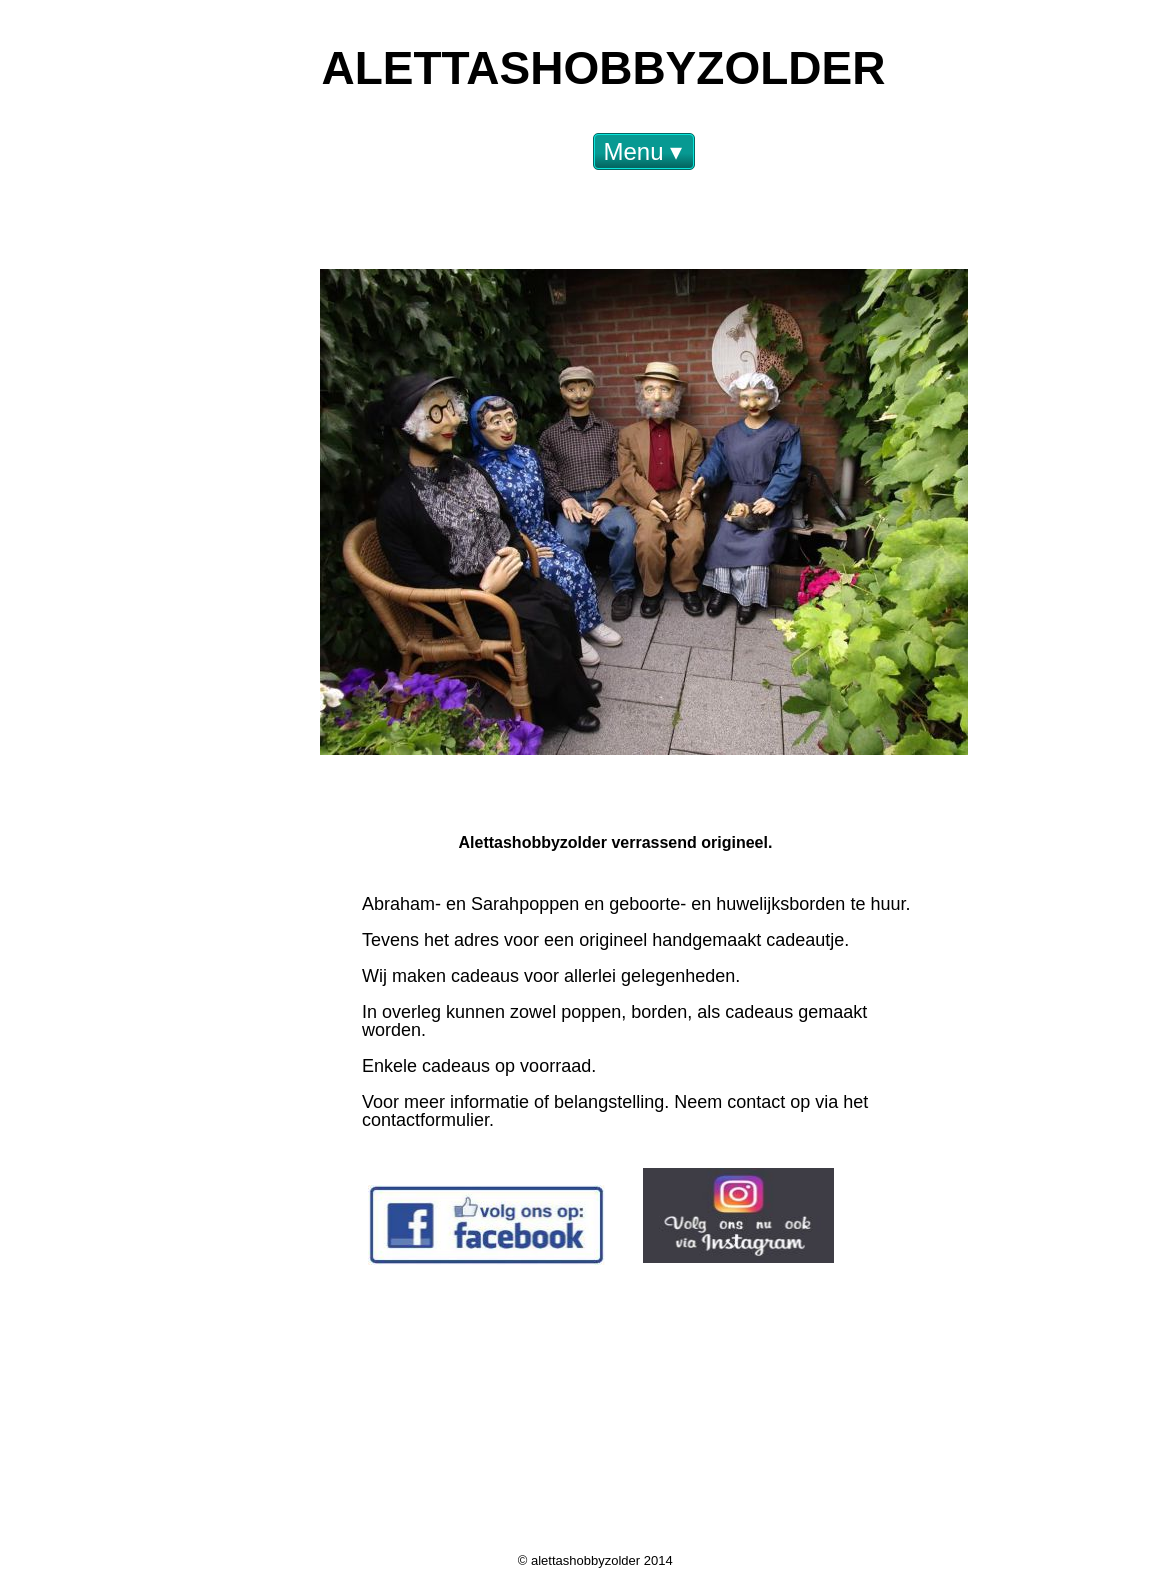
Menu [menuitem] (643, 152)
